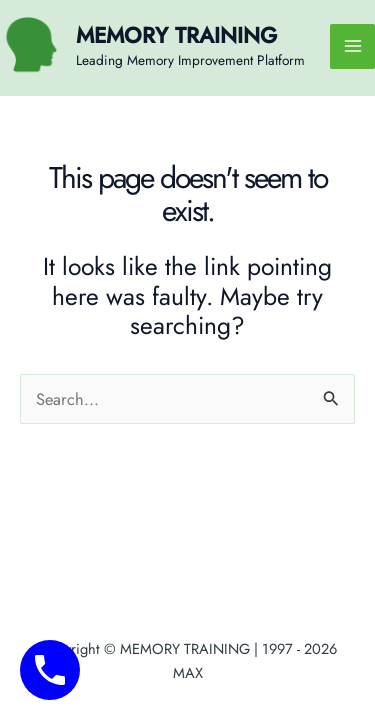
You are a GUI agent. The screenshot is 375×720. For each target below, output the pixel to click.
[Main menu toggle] (352, 46)
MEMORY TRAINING (176, 35)
